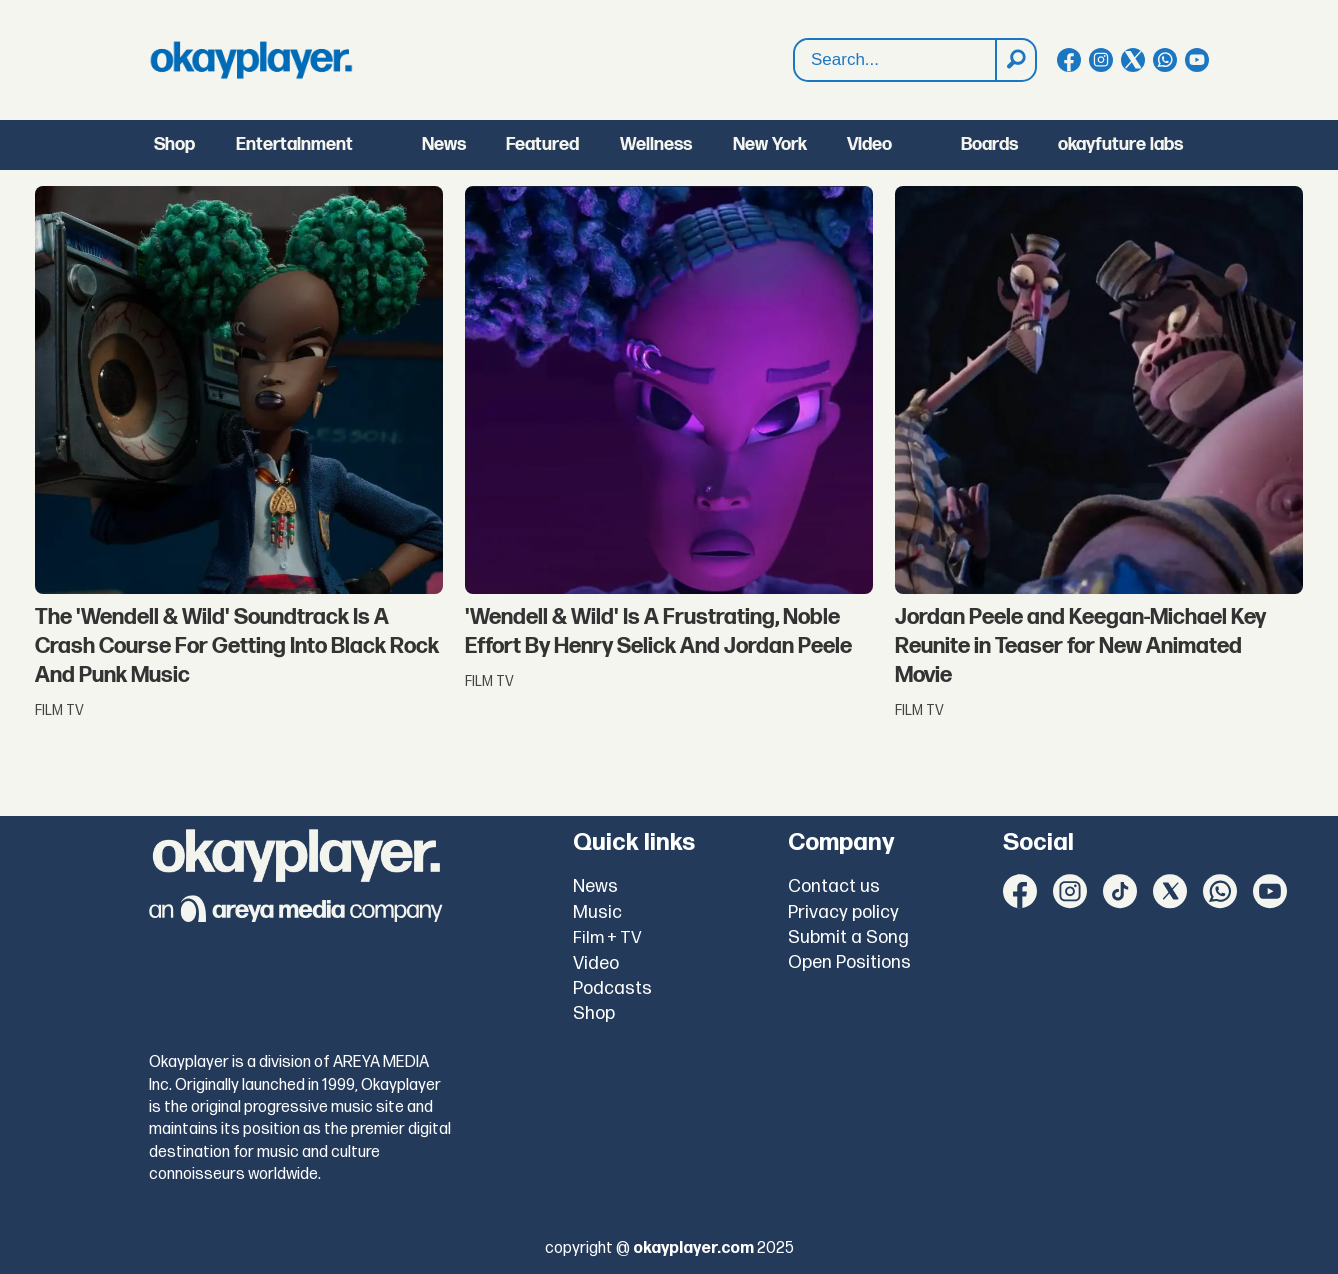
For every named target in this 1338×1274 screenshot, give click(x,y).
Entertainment (294, 144)
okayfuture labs (1120, 144)
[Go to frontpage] (251, 60)
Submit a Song (848, 937)
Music (597, 912)
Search (794, 39)
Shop (174, 144)
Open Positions (849, 962)
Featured (542, 144)
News (444, 144)
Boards (989, 144)
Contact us (834, 886)
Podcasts (612, 988)
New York (770, 144)
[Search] (1015, 60)
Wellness (656, 144)
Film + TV (607, 938)
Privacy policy (843, 912)
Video (869, 144)
